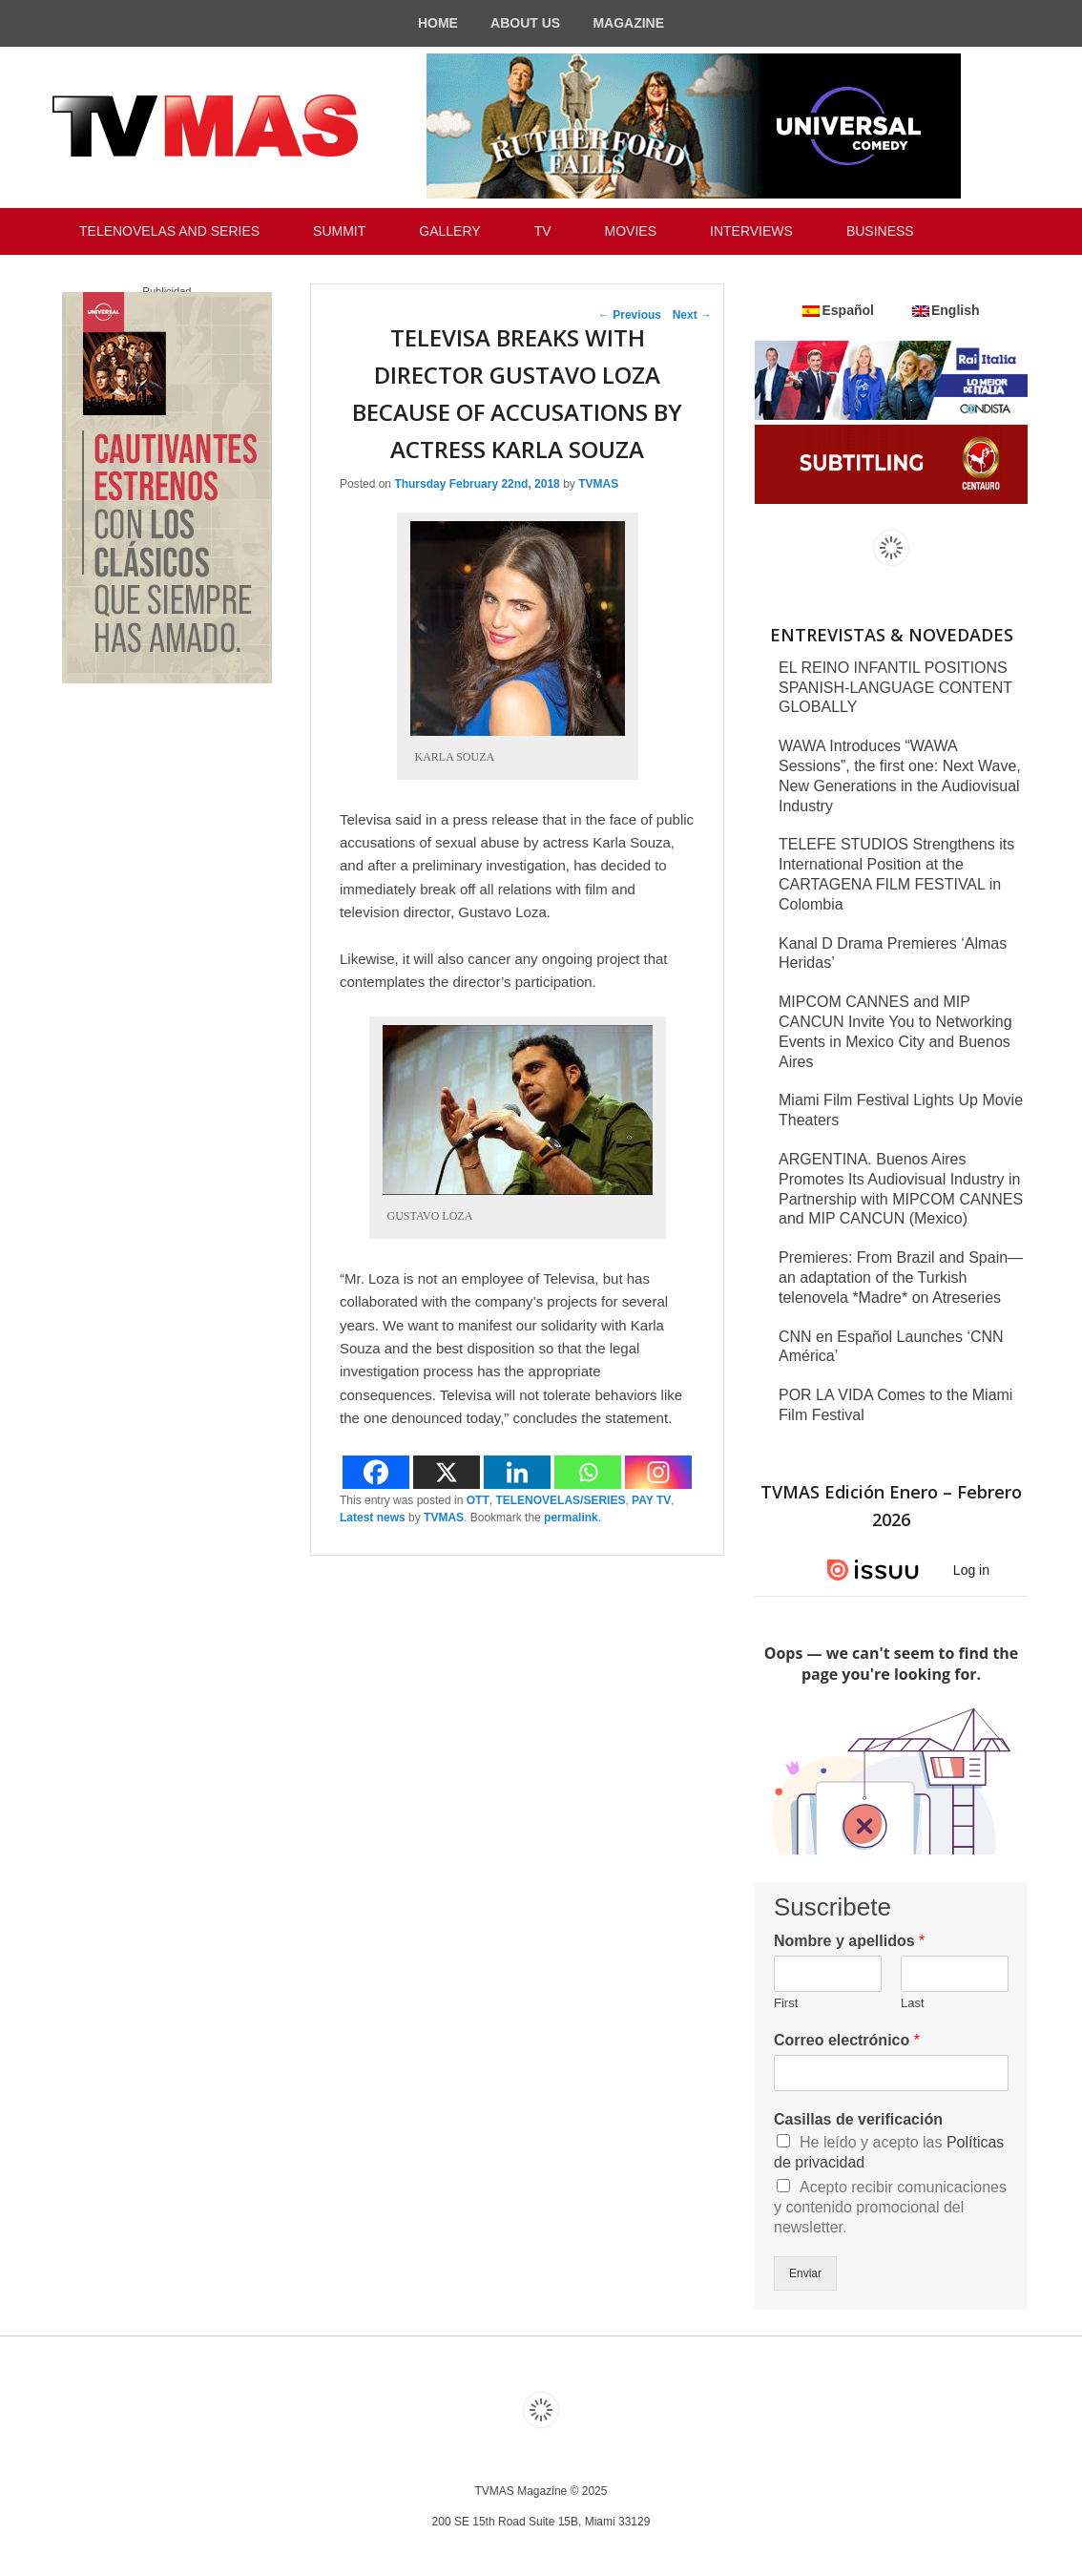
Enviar (805, 2273)
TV (542, 231)
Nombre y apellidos (849, 1941)
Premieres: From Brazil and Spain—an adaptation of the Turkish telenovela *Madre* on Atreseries (901, 1277)
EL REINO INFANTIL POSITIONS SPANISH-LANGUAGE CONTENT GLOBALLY (895, 688)
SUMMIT (339, 231)
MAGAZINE (628, 23)
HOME (438, 23)
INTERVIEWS (751, 231)
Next (692, 315)
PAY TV (651, 1500)
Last (913, 2003)
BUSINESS (880, 231)
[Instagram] (658, 1472)
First (786, 2003)
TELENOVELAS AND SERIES (169, 231)
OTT (478, 1500)
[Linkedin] (517, 1472)
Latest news (373, 1517)
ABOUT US (525, 23)
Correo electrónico (847, 2040)
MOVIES (630, 231)
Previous (629, 315)
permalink (571, 1517)
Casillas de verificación (858, 2119)
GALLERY (449, 231)
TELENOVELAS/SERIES (560, 1500)
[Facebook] (376, 1472)
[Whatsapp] (587, 1472)
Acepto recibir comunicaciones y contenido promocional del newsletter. (890, 2207)
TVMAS (598, 484)
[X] (446, 1472)
